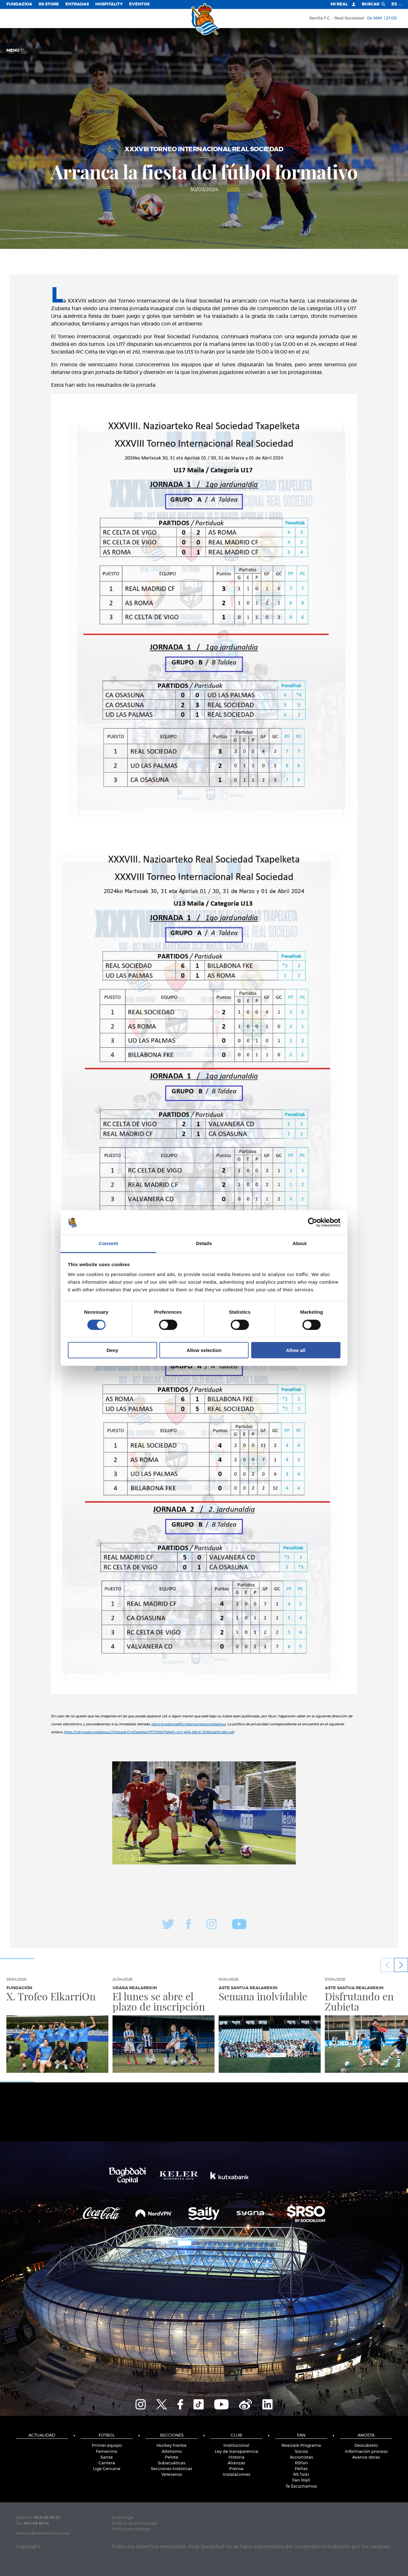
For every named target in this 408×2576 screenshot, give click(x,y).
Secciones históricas (171, 2469)
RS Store (49, 4)
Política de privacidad (134, 2523)
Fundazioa (19, 4)
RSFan (301, 2463)
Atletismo (172, 2452)
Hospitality (109, 4)
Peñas (301, 2469)
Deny (112, 1350)
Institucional (236, 2446)
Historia (236, 2457)
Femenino (106, 2452)
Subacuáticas (171, 2463)
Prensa (236, 2469)
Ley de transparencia (236, 2452)
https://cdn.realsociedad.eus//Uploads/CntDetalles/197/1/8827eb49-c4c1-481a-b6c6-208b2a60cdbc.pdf (148, 1732)
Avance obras (366, 2457)
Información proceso (366, 2452)
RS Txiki (301, 2475)
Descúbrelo (366, 2446)
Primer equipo (107, 2446)
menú (15, 51)
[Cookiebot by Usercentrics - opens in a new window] (312, 1222)
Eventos (139, 4)
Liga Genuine (106, 2469)
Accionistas (301, 2457)
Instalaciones (236, 2475)
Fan (301, 2435)
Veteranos (171, 2475)
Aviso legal (123, 2518)
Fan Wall (301, 2480)
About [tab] (300, 1243)
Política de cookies (131, 2529)
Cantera (106, 2463)
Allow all (295, 1350)
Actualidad (41, 2435)
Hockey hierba (171, 2446)
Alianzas (236, 2463)
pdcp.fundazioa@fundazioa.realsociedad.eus (188, 1724)
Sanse (106, 2457)
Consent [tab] (108, 1243)
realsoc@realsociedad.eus (42, 2533)
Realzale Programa (301, 2446)
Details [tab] (204, 1243)
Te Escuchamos (301, 2486)
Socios (301, 2452)
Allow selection (203, 1350)
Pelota (171, 2457)
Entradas (77, 4)
